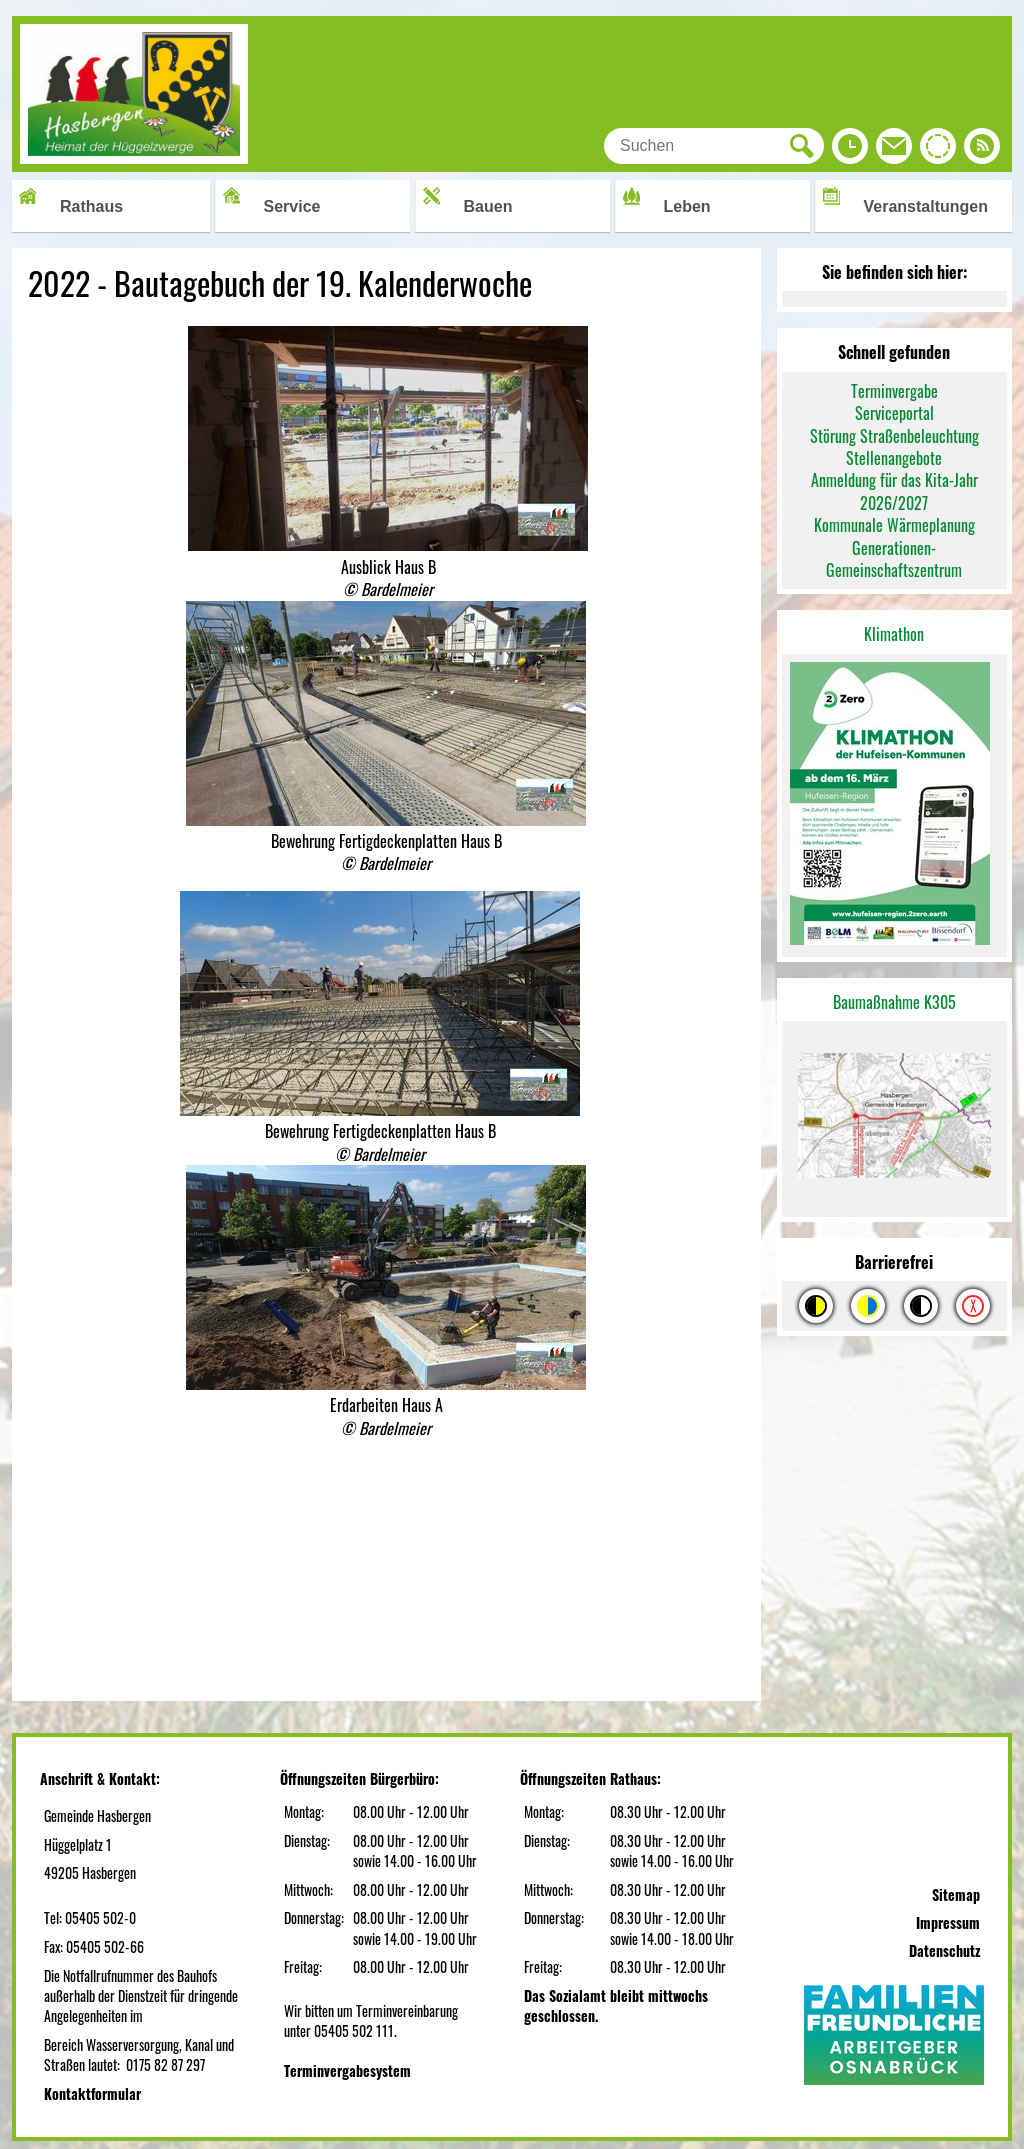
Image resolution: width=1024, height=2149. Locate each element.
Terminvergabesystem (347, 2070)
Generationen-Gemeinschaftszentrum (894, 559)
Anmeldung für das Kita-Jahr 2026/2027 (894, 491)
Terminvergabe (894, 391)
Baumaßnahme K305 (894, 1002)
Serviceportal (894, 413)
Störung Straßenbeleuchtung (894, 436)
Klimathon (894, 634)
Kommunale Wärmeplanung (894, 525)
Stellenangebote (894, 458)
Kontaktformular (92, 2093)
